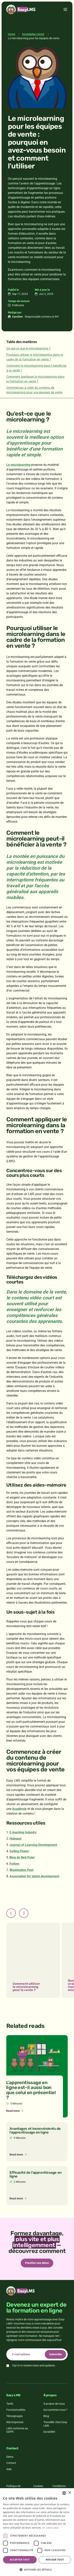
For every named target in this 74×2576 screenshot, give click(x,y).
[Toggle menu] (65, 9)
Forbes (14, 1864)
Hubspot (15, 1838)
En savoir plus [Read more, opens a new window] (50, 2527)
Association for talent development (34, 1876)
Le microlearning (18, 465)
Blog (46, 2416)
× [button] (69, 2492)
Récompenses (14, 2422)
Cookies (38, 2486)
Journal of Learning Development (33, 1845)
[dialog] (37, 2532)
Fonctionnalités (15, 2409)
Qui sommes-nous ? (55, 2409)
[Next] (23, 1913)
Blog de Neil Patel (22, 1857)
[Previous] (11, 1913)
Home (11, 34)
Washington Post (21, 1870)
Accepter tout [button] (20, 2559)
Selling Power (19, 1851)
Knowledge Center (33, 34)
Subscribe (55, 2354)
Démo (9, 2456)
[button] (37, 2569)
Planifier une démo (37, 2262)
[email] (37, 2354)
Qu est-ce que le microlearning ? (28, 348)
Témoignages (14, 2416)
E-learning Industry (23, 1832)
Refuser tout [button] (55, 2559)
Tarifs (9, 2403)
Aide (9, 2469)
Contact (11, 2462)
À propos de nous (54, 2403)
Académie (19, 1809)
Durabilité (49, 2431)
